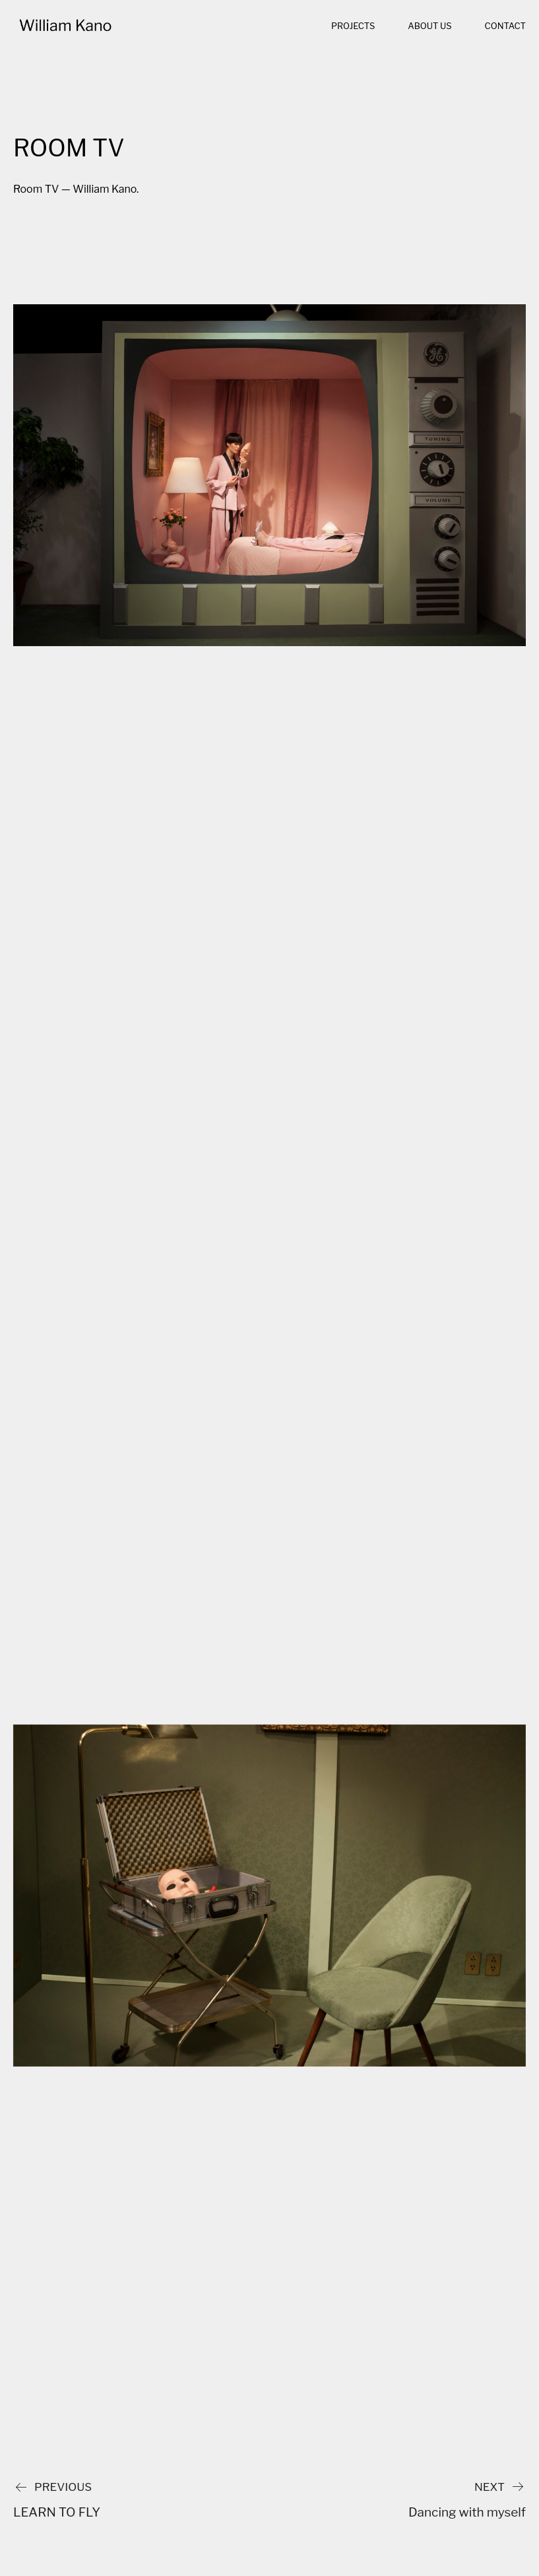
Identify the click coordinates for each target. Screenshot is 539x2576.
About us (429, 25)
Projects (353, 25)
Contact (505, 25)
